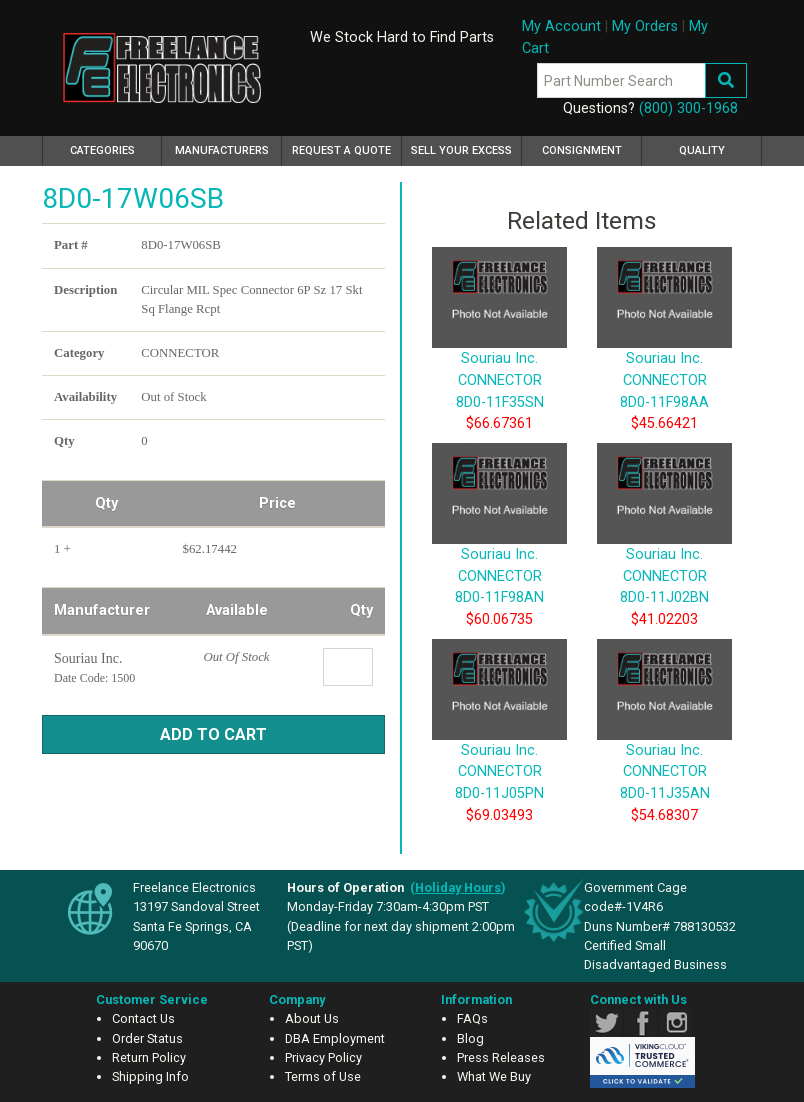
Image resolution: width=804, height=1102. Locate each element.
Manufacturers (222, 150)
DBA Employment (335, 1038)
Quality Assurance (702, 155)
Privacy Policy (323, 1057)
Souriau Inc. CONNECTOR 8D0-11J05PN (499, 741)
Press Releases (501, 1057)
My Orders (645, 26)
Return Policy (149, 1057)
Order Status (147, 1038)
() (458, 887)
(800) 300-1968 (688, 108)
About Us (312, 1018)
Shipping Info (150, 1076)
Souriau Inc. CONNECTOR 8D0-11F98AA (664, 350)
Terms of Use (323, 1076)
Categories (116, 148)
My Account (561, 26)
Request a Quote (341, 150)
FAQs (472, 1018)
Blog (470, 1038)
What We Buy (494, 1076)
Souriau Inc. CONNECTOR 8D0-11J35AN (664, 741)
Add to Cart (213, 734)
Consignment (582, 150)
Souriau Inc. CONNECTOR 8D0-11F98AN (499, 545)
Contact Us (143, 1018)
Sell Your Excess (461, 150)
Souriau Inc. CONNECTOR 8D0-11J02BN (664, 545)
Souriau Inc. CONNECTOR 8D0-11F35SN (499, 350)
